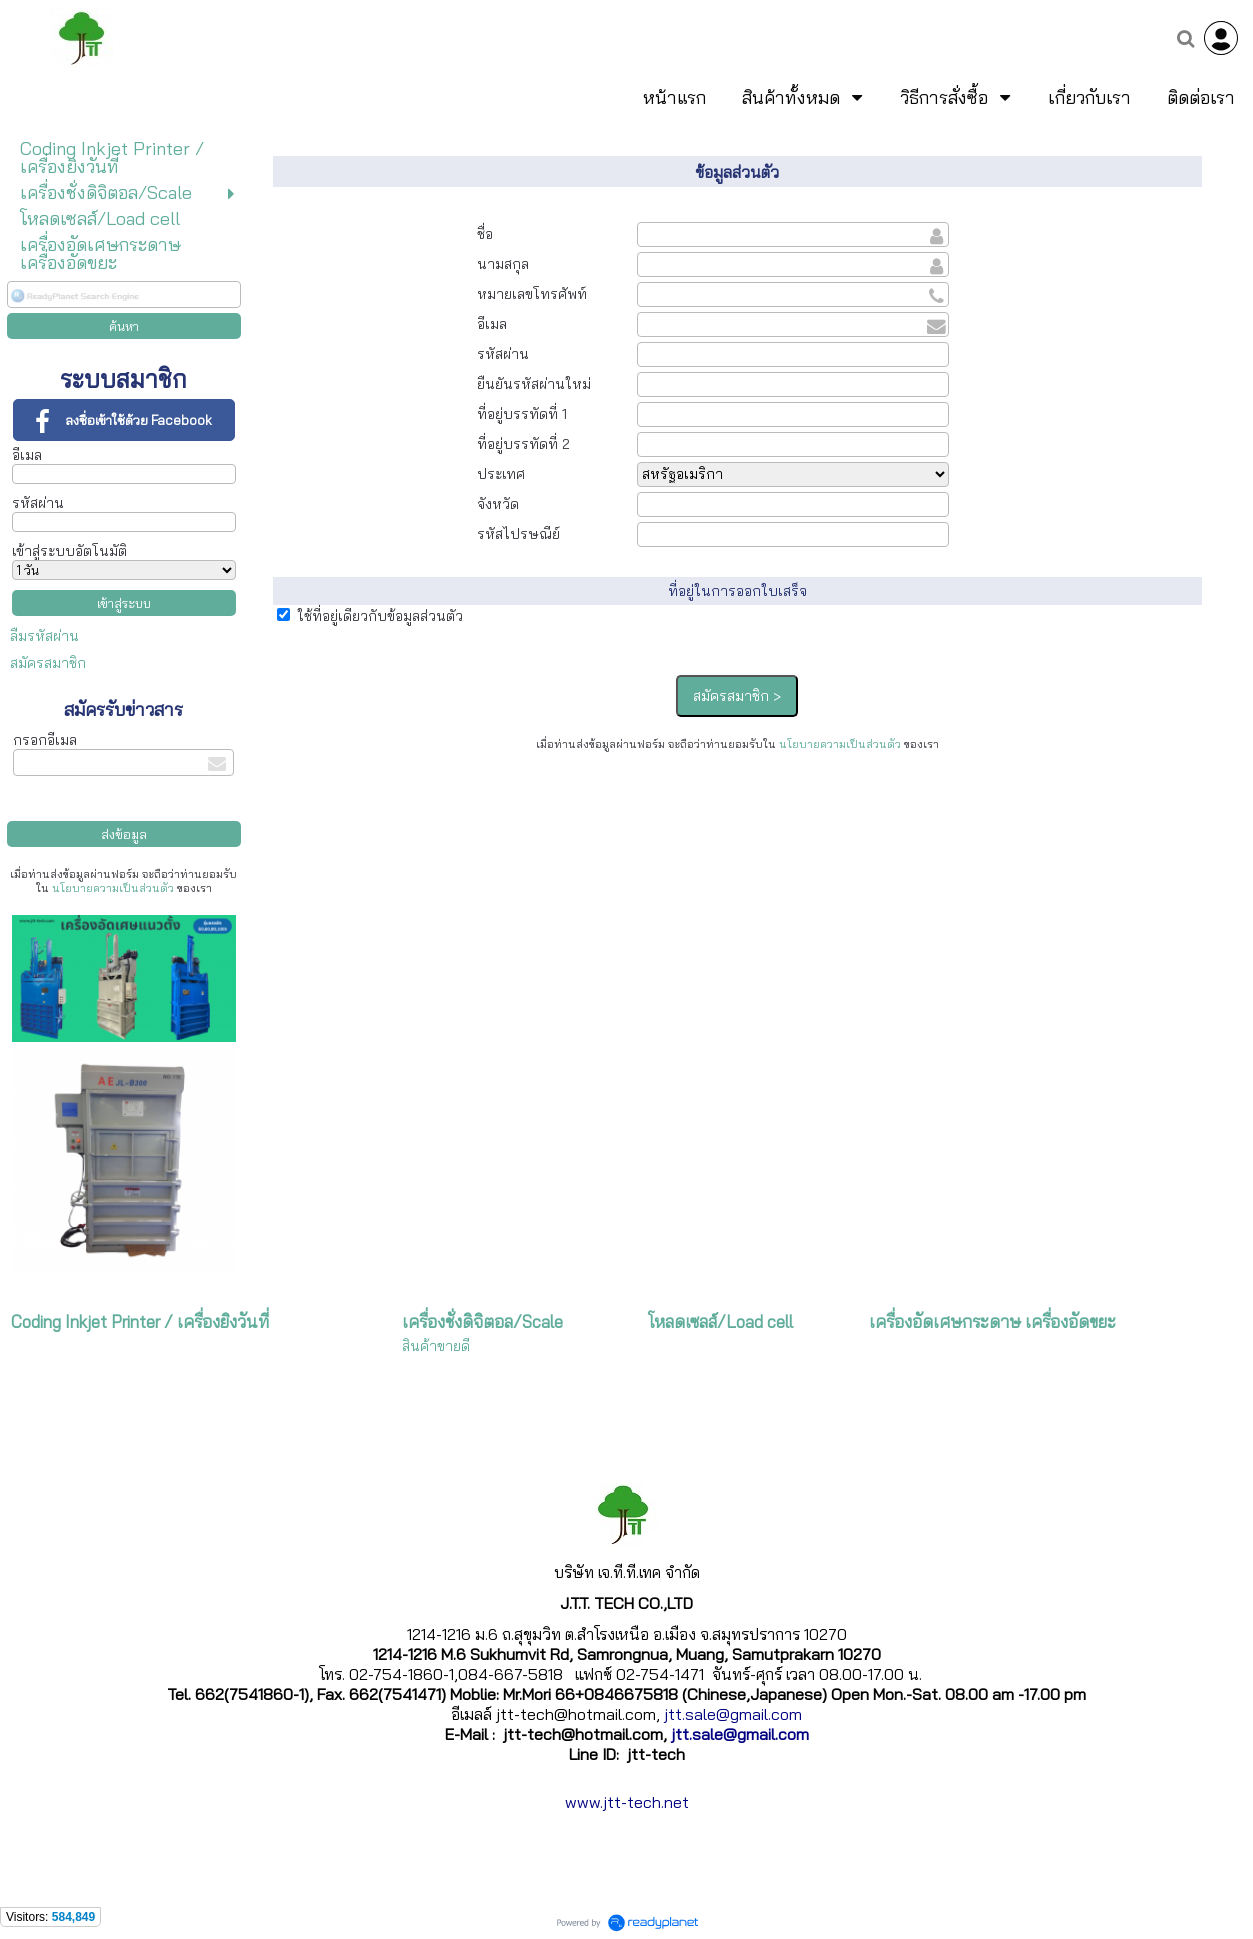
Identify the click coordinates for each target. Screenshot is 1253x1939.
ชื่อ (485, 234)
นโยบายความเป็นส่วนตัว (113, 888)
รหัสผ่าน (38, 503)
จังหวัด (498, 504)
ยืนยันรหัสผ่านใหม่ (534, 384)
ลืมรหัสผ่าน (44, 636)
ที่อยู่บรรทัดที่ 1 (522, 414)
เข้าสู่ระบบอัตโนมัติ (69, 551)
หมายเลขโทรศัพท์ (532, 294)
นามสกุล (503, 264)
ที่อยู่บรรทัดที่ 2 (523, 444)
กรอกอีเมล (45, 740)
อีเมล (27, 455)
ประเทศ (501, 474)
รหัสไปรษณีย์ (518, 534)
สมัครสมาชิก (48, 663)
